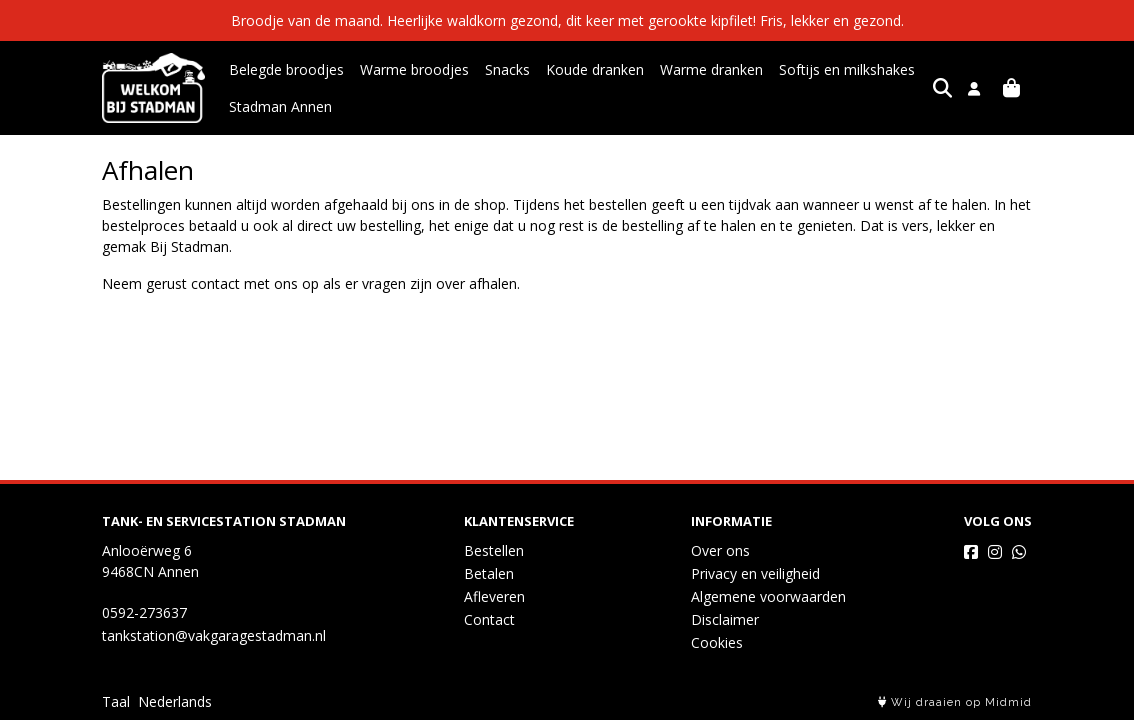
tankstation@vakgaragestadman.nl (214, 635)
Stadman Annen (280, 106)
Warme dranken (711, 69)
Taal (116, 701)
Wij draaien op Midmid (955, 702)
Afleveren (494, 596)
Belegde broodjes (286, 69)
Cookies (717, 642)
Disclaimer (725, 619)
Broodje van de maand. (309, 20)
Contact (489, 619)
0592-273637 (144, 612)
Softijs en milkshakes (847, 69)
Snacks (507, 69)
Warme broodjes (414, 69)
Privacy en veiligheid (755, 573)
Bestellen (494, 550)
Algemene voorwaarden (768, 596)
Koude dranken (595, 69)
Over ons (720, 550)
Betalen (489, 573)
